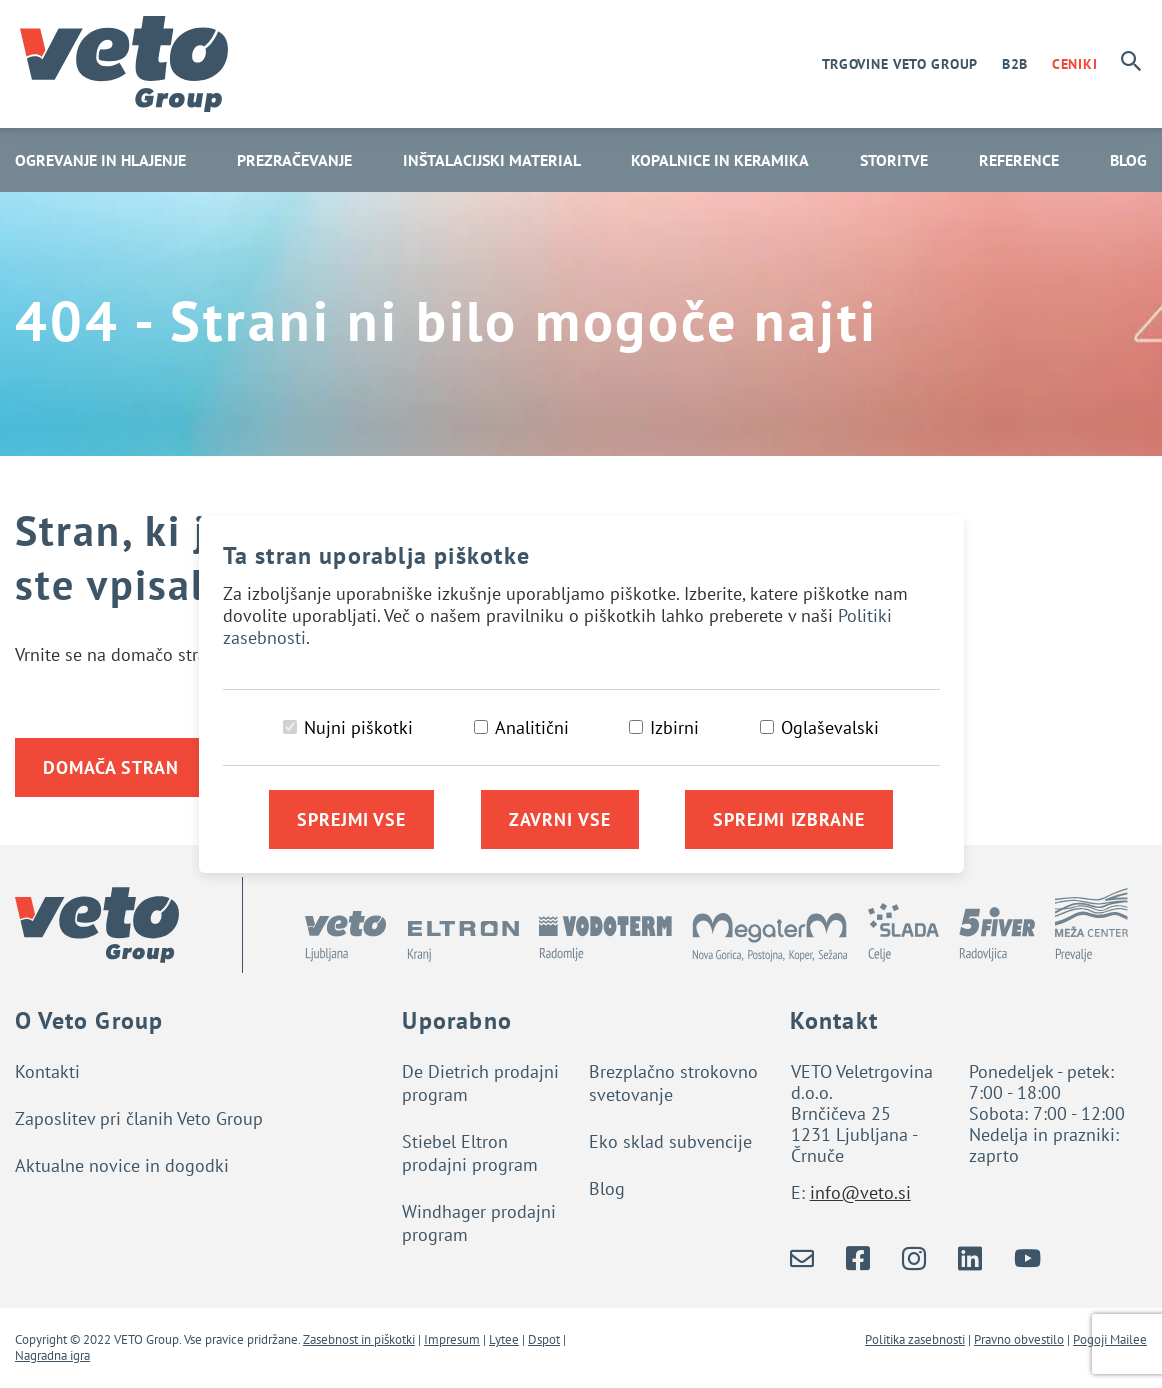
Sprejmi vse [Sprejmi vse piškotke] (351, 819)
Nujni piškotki (358, 727)
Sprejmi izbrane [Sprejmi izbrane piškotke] (789, 819)
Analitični (532, 727)
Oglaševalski (830, 727)
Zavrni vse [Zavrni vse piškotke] (560, 819)
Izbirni (674, 727)
